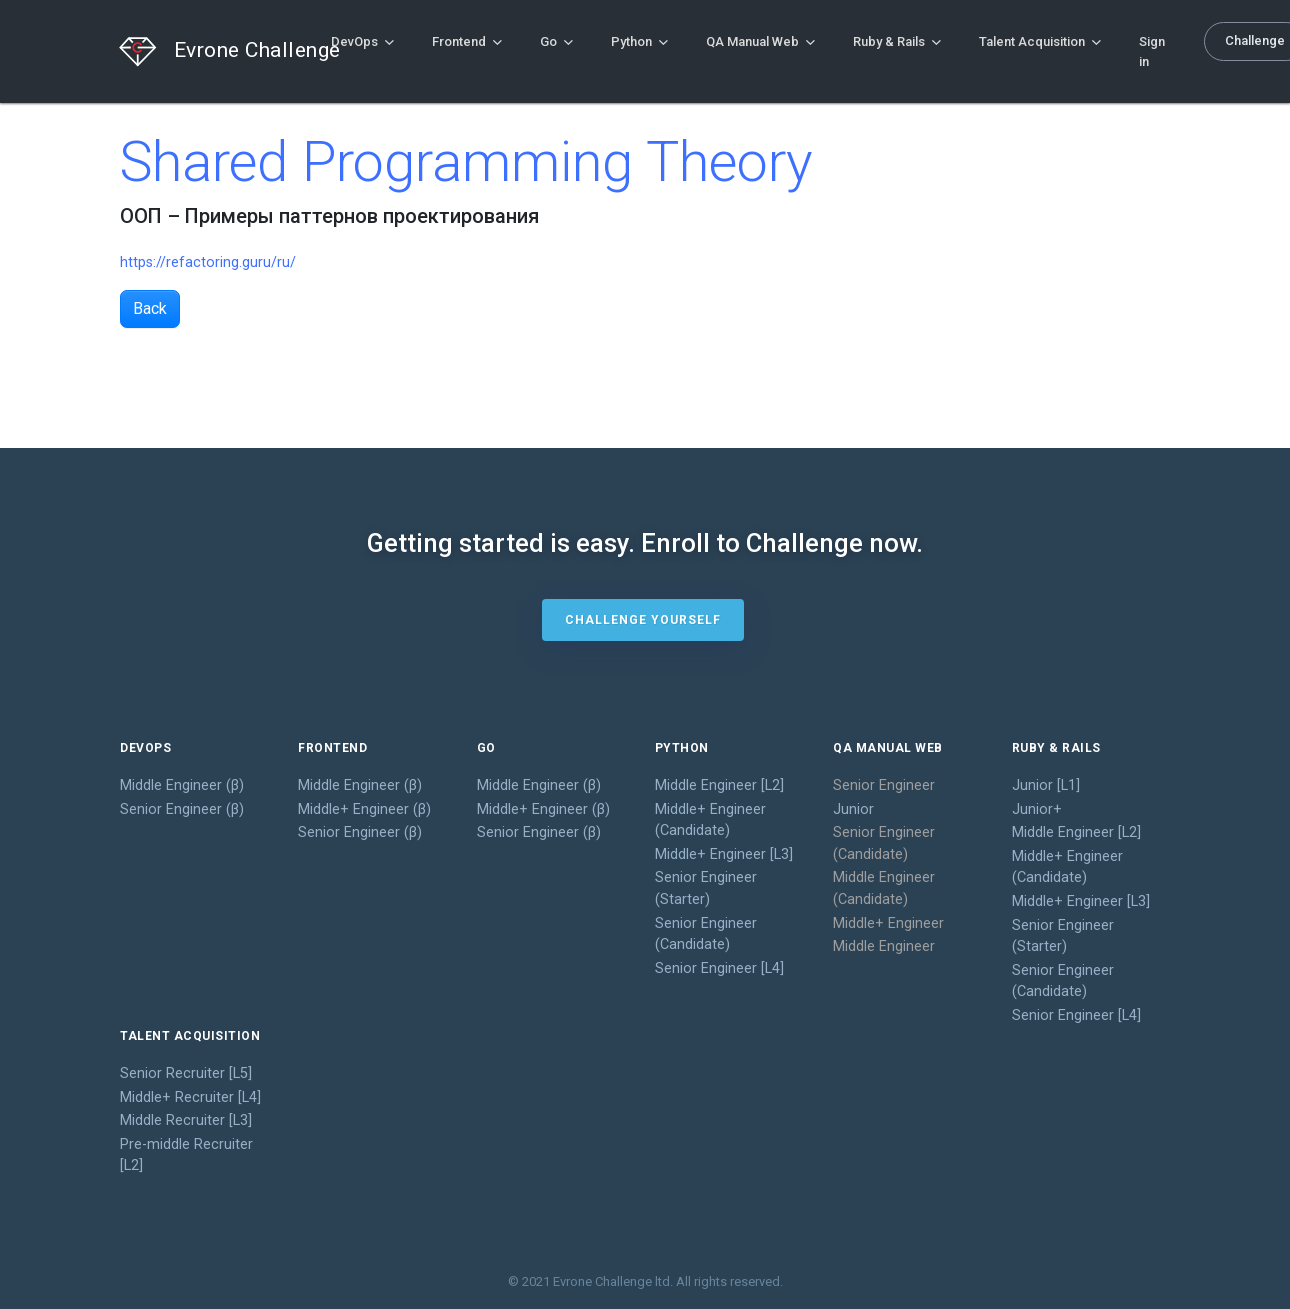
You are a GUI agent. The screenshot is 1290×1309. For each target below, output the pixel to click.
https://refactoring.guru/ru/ (208, 262)
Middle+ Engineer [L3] (724, 854)
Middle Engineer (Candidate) (884, 888)
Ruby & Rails (897, 41)
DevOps (362, 41)
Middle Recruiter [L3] (186, 1120)
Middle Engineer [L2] (719, 785)
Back (150, 308)
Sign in (1152, 51)
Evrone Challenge (205, 51)
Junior (853, 809)
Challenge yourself (643, 620)
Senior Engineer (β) (182, 809)
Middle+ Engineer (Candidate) (710, 820)
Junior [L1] (1046, 785)
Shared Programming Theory (466, 162)
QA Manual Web (760, 41)
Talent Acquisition (1040, 41)
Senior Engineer (884, 785)
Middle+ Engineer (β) (364, 809)
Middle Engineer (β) (182, 785)
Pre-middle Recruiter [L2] (186, 1155)
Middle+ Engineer (888, 923)
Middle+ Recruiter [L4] (190, 1097)
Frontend (467, 41)
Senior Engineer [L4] (719, 968)
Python (639, 41)
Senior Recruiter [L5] (186, 1073)
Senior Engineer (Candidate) (706, 934)
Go (556, 41)
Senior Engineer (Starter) (706, 888)
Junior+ (1037, 809)
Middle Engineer (884, 946)
